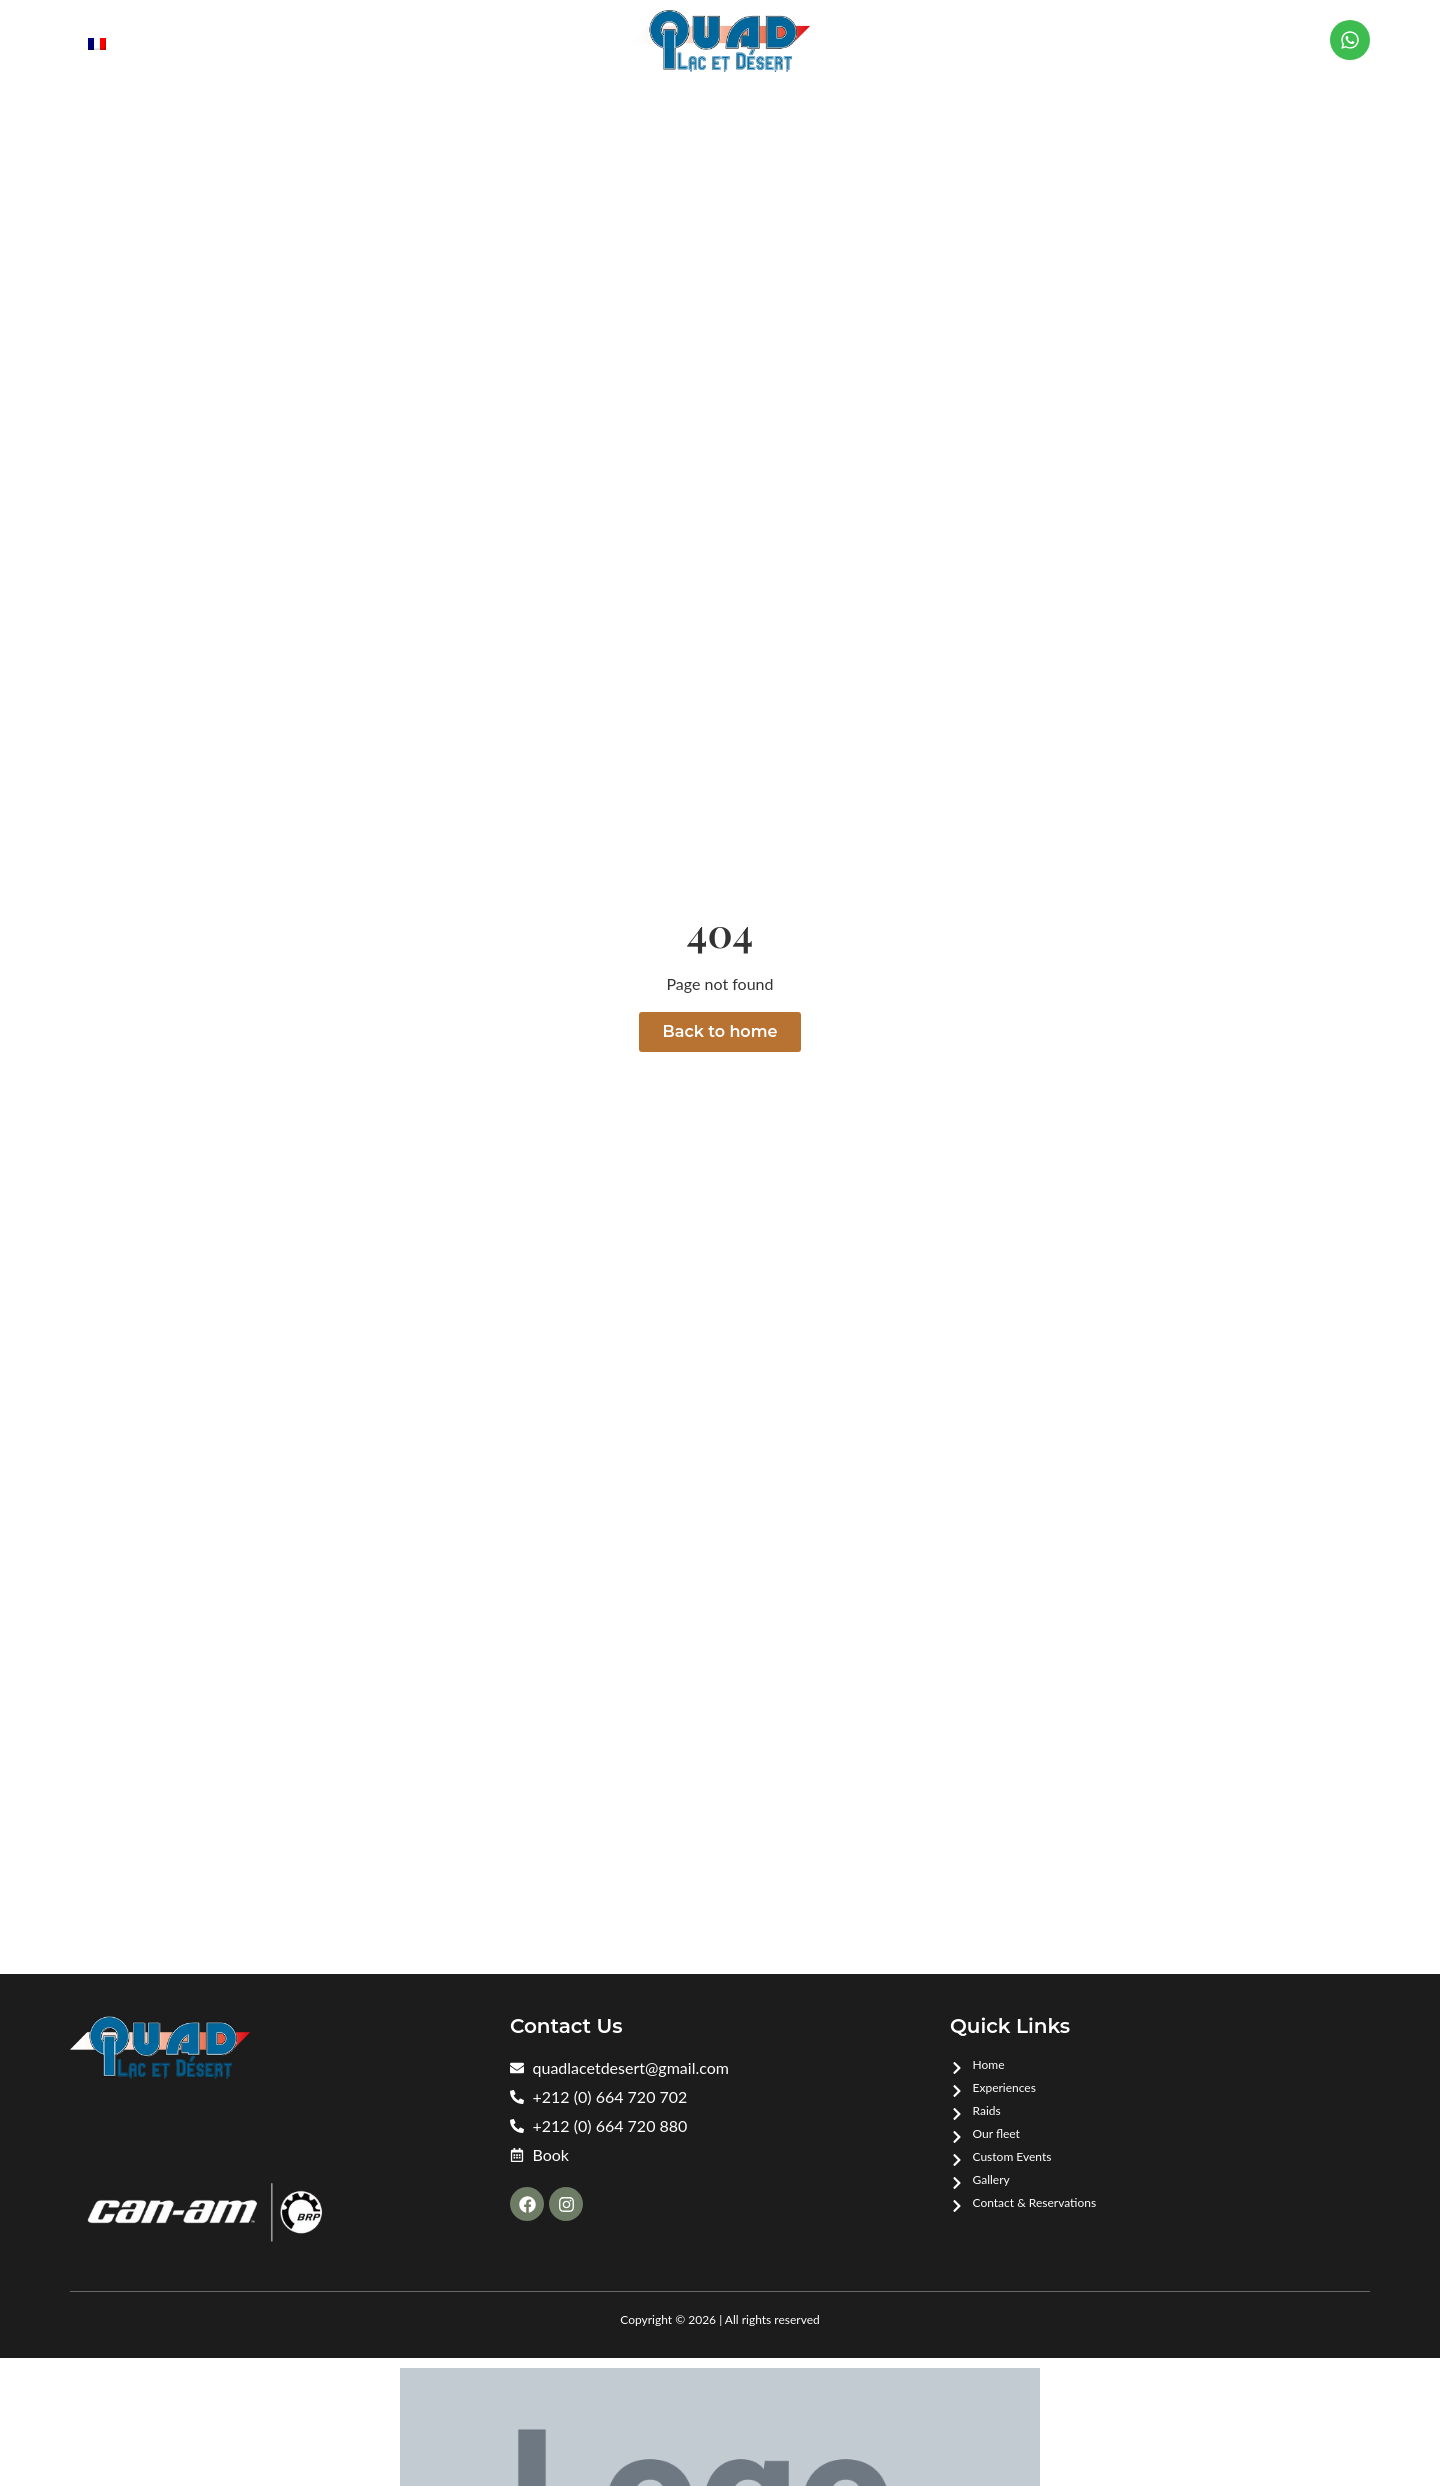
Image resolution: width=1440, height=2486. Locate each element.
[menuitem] (97, 42)
